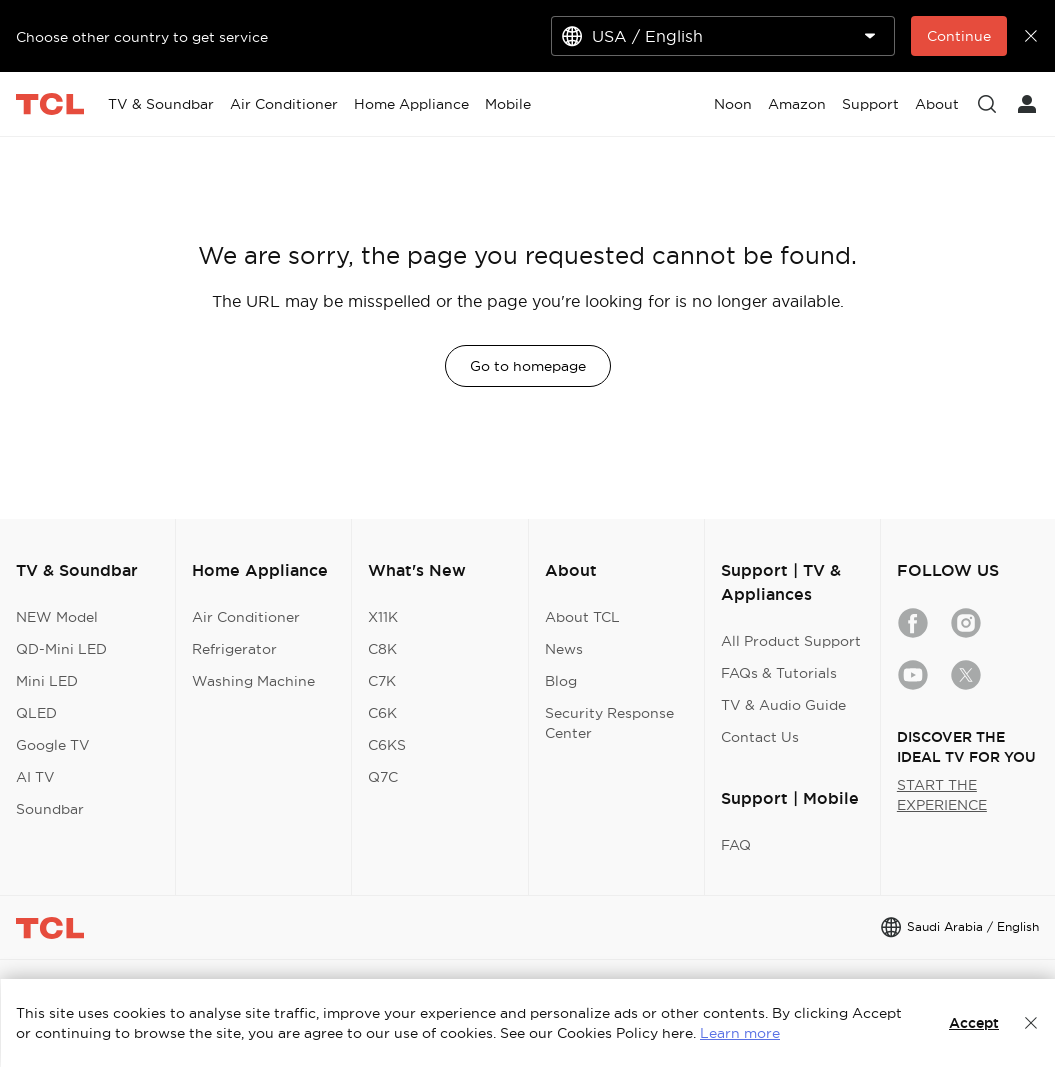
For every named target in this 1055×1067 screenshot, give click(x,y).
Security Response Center (609, 723)
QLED (36, 713)
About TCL (582, 617)
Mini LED (47, 681)
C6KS (387, 745)
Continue (959, 36)
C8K (382, 649)
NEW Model (57, 617)
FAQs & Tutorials (779, 673)
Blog (561, 681)
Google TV (53, 745)
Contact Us (760, 737)
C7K (382, 681)
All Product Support (791, 641)
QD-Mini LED (61, 649)
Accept (974, 1023)
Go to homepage (528, 366)
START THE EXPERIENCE (942, 795)
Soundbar (50, 809)
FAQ (736, 845)
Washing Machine (253, 681)
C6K (382, 713)
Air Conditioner (246, 617)
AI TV (35, 777)
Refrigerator (234, 649)
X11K (383, 617)
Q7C (383, 777)
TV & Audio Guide (783, 705)
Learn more (740, 1033)
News (564, 649)
